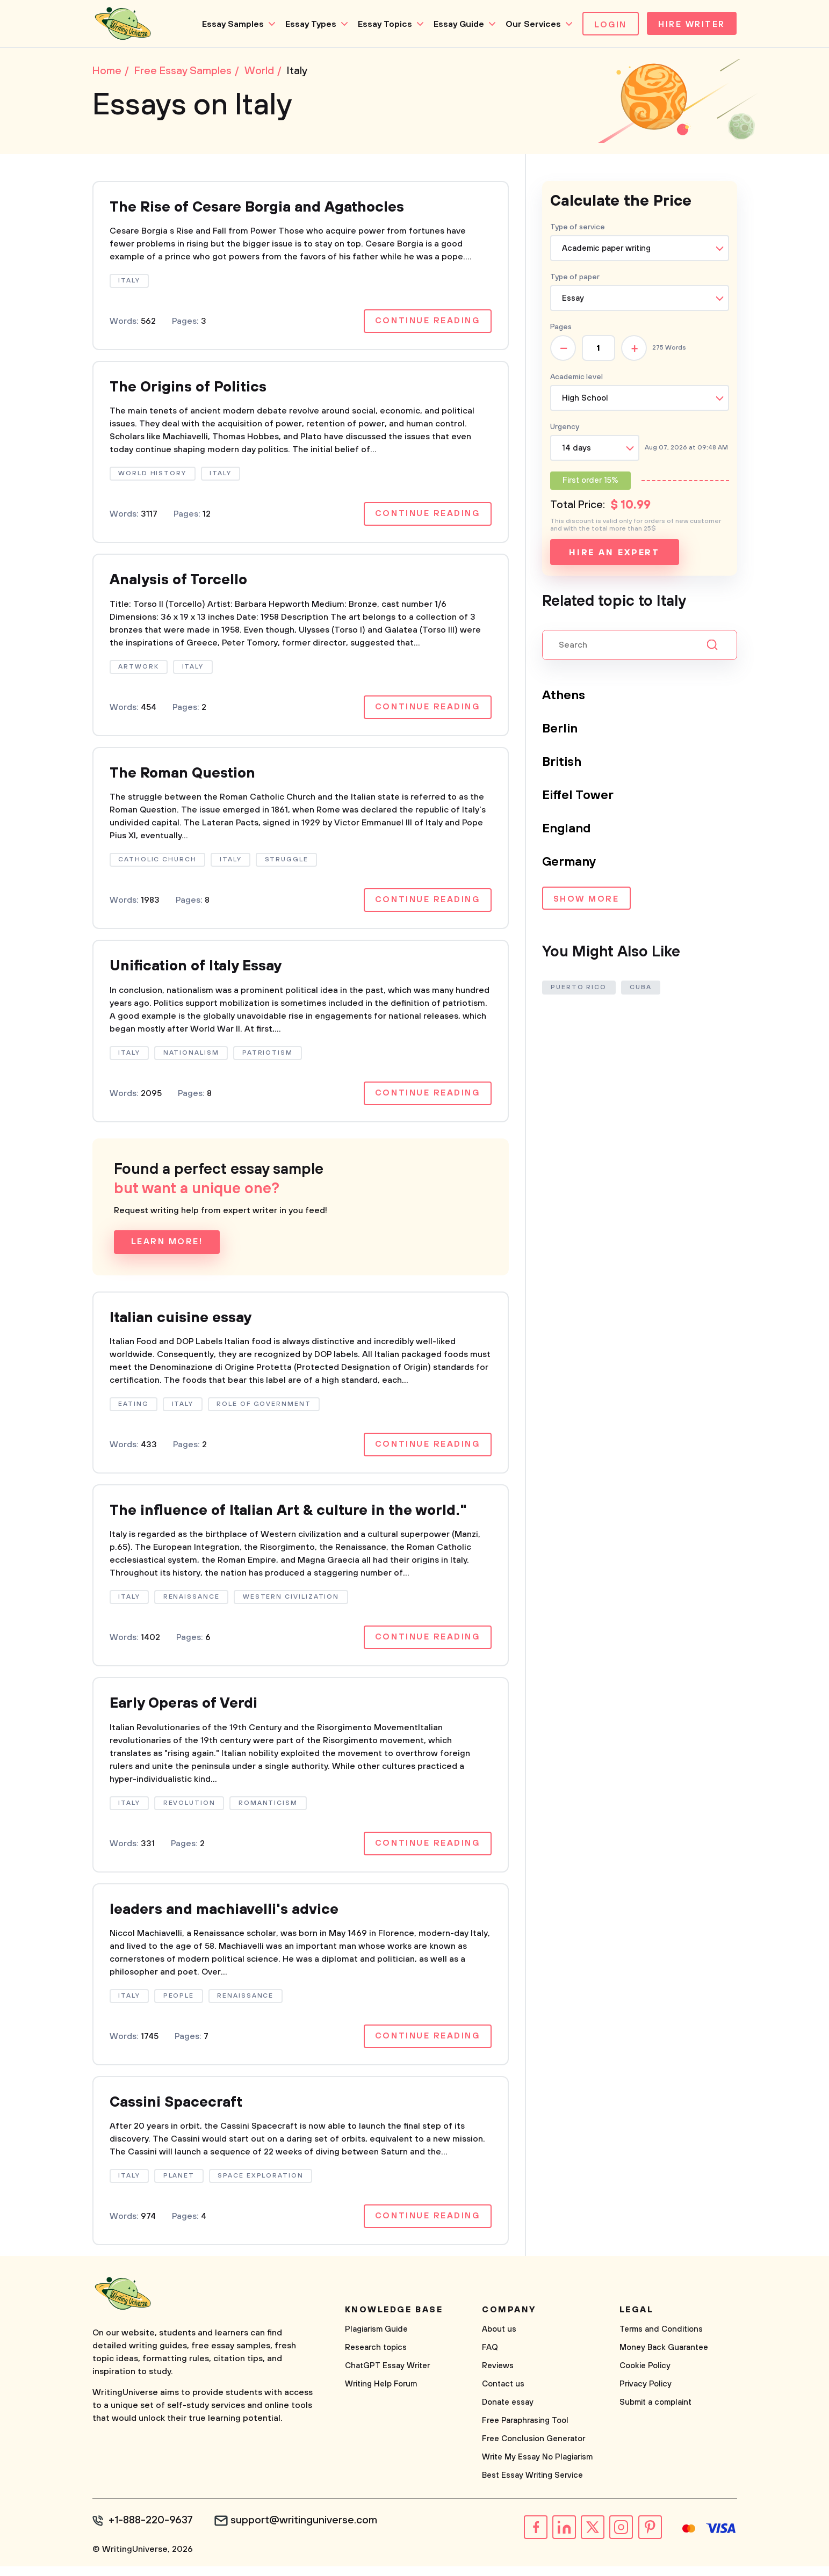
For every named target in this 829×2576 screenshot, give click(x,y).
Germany (569, 863)
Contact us (503, 2394)
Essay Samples (230, 24)
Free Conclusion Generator (533, 2449)
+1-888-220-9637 (152, 2531)
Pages (561, 328)
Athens (564, 696)
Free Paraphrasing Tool (525, 2431)
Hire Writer (690, 24)
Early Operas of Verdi (187, 1711)
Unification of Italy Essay (200, 971)
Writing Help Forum (381, 2394)
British (562, 763)
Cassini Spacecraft (179, 2111)
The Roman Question (186, 777)
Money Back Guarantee (663, 2358)
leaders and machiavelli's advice (229, 1918)
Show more (585, 900)
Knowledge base (394, 2319)
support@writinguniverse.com (306, 2531)
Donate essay (508, 2412)
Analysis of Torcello (182, 583)
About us (499, 2339)
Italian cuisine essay (184, 1323)
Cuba (642, 988)
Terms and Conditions (661, 2339)
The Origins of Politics (191, 389)
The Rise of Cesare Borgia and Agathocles (265, 208)
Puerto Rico (579, 988)
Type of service (577, 228)
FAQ (490, 2358)
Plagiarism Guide (376, 2339)
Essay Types (308, 24)
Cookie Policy (645, 2376)
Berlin (560, 730)
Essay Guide (456, 24)
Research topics (376, 2358)
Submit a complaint (655, 2412)
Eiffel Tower (578, 796)
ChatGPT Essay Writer (387, 2376)
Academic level (576, 378)
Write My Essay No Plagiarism (537, 2467)
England (567, 830)
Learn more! (167, 1247)
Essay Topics (382, 24)
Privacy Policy (645, 2394)
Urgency (564, 428)
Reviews (498, 2376)
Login (608, 24)
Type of (575, 278)
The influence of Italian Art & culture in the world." (298, 1517)
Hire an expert (614, 553)
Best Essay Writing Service (532, 2485)
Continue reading (427, 323)
